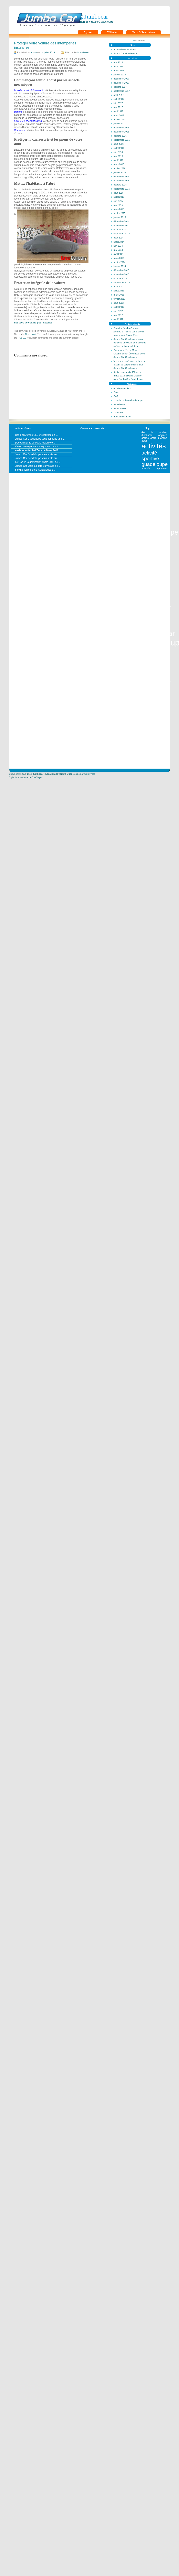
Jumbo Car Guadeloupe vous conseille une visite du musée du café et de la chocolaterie (130, 342)
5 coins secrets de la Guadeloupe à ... (35, 469)
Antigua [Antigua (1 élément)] (145, 734)
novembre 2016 (121, 131)
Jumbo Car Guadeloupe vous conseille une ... (40, 438)
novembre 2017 (121, 83)
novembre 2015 (121, 180)
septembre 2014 (122, 233)
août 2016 (119, 144)
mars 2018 (119, 70)
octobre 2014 (120, 229)
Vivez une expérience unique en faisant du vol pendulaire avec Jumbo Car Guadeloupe (129, 364)
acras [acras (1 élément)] (144, 440)
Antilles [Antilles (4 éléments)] (154, 739)
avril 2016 (118, 160)
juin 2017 (118, 103)
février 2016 (119, 168)
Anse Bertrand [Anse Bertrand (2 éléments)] (154, 709)
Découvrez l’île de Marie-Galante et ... (35, 442)
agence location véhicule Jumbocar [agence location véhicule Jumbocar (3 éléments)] (156, 671)
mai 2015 (118, 205)
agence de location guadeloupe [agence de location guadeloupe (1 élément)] (154, 617)
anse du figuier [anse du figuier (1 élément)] (158, 722)
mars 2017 (119, 115)
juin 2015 (118, 201)
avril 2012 (118, 319)
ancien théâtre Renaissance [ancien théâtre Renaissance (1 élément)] (154, 701)
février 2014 (119, 262)
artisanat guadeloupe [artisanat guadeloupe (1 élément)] (154, 760)
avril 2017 (118, 111)
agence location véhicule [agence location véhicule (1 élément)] (154, 653)
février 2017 (119, 119)
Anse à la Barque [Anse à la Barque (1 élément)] (154, 731)
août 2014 (119, 237)
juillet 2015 (119, 197)
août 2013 (119, 286)
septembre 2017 (122, 91)
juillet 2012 (119, 307)
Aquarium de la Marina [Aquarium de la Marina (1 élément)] (154, 748)
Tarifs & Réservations (143, 32)
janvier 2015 (120, 217)
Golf (116, 396)
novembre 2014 (121, 225)
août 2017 (119, 95)
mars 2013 (119, 294)
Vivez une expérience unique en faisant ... (38, 446)
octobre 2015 (120, 184)
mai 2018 (118, 62)
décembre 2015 (121, 176)
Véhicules (112, 32)
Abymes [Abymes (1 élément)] (162, 435)
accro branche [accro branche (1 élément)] (158, 438)
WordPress (89, 774)
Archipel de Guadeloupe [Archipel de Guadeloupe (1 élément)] (154, 756)
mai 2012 (118, 315)
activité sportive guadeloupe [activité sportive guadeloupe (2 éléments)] (154, 458)
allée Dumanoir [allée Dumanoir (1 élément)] (158, 696)
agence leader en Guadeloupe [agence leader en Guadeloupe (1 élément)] (154, 650)
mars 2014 (119, 258)
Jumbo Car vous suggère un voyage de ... (38, 465)
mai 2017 (118, 107)
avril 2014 (118, 254)
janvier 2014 (120, 266)
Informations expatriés (125, 49)
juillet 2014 (119, 242)
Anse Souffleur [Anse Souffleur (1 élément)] (158, 728)
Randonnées (120, 408)
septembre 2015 (122, 189)
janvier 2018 (120, 74)
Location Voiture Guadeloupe (128, 400)
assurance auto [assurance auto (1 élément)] (149, 763)
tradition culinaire (122, 416)
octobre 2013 (120, 278)
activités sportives (122, 388)
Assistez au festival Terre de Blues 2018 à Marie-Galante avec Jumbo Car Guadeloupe (128, 375)
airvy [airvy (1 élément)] (159, 694)
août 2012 (119, 303)
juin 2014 (118, 246)
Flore (116, 392)
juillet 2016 (119, 148)
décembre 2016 (121, 127)
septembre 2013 (122, 282)
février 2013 (119, 299)
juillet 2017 (119, 99)
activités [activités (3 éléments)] (153, 446)
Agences (88, 32)
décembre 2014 (121, 221)
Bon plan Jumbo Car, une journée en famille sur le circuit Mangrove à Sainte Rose (129, 331)
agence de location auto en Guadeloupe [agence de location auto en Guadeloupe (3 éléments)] (159, 517)
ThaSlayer (37, 777)
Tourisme (118, 412)
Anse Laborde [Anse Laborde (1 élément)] (150, 725)
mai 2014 (118, 250)
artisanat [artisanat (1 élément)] (162, 757)
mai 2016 (118, 156)
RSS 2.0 (22, 337)
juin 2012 (118, 311)
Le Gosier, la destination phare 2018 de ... (38, 462)
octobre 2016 (120, 136)
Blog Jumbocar (89, 16)
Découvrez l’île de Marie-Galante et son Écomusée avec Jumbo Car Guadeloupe (129, 353)
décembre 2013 (121, 270)
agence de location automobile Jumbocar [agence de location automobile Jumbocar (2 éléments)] (154, 547)
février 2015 (119, 213)
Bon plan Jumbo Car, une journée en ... (36, 435)
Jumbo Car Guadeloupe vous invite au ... (37, 454)
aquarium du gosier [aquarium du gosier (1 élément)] (154, 751)
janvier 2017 (120, 123)
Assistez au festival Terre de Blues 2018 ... (38, 450)
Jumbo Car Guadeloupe (125, 53)
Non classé (119, 404)
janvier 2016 (120, 172)
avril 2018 (118, 66)
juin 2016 (118, 152)
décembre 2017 (121, 78)
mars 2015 (119, 209)
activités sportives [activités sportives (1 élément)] (154, 468)
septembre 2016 (122, 140)
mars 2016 (119, 164)
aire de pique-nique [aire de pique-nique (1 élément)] (154, 692)
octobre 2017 (120, 87)
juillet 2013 (119, 290)
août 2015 (119, 193)
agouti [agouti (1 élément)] (144, 688)
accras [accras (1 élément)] (145, 438)
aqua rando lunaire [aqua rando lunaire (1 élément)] (154, 746)
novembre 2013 (121, 274)
